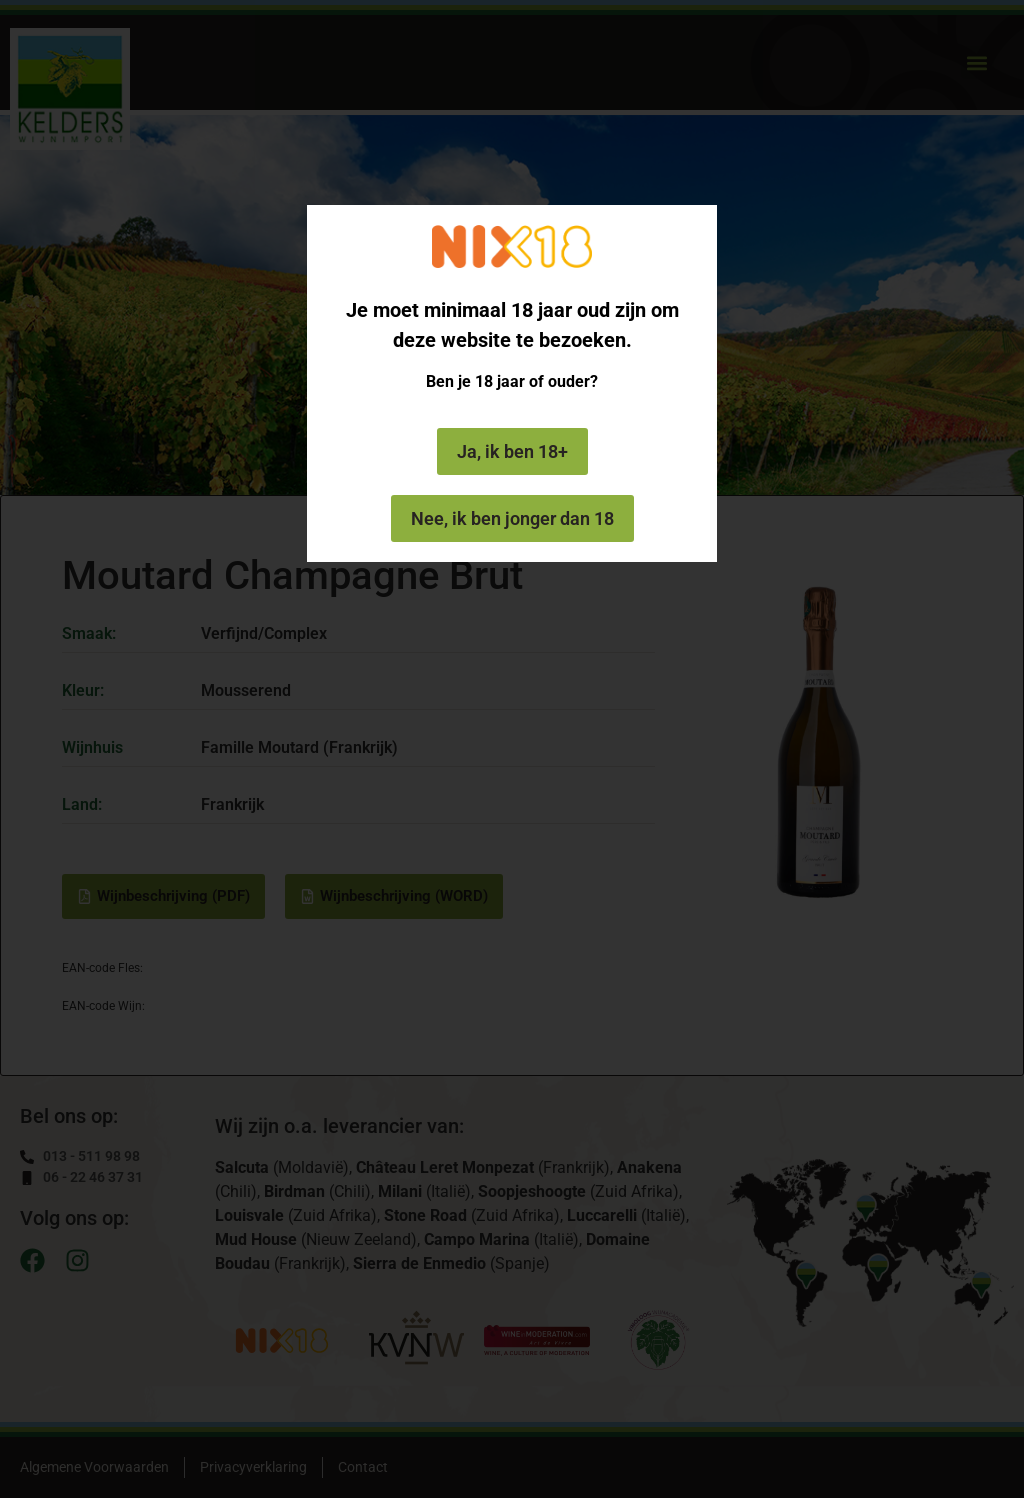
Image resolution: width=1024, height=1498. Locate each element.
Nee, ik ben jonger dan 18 (512, 518)
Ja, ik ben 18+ (512, 451)
